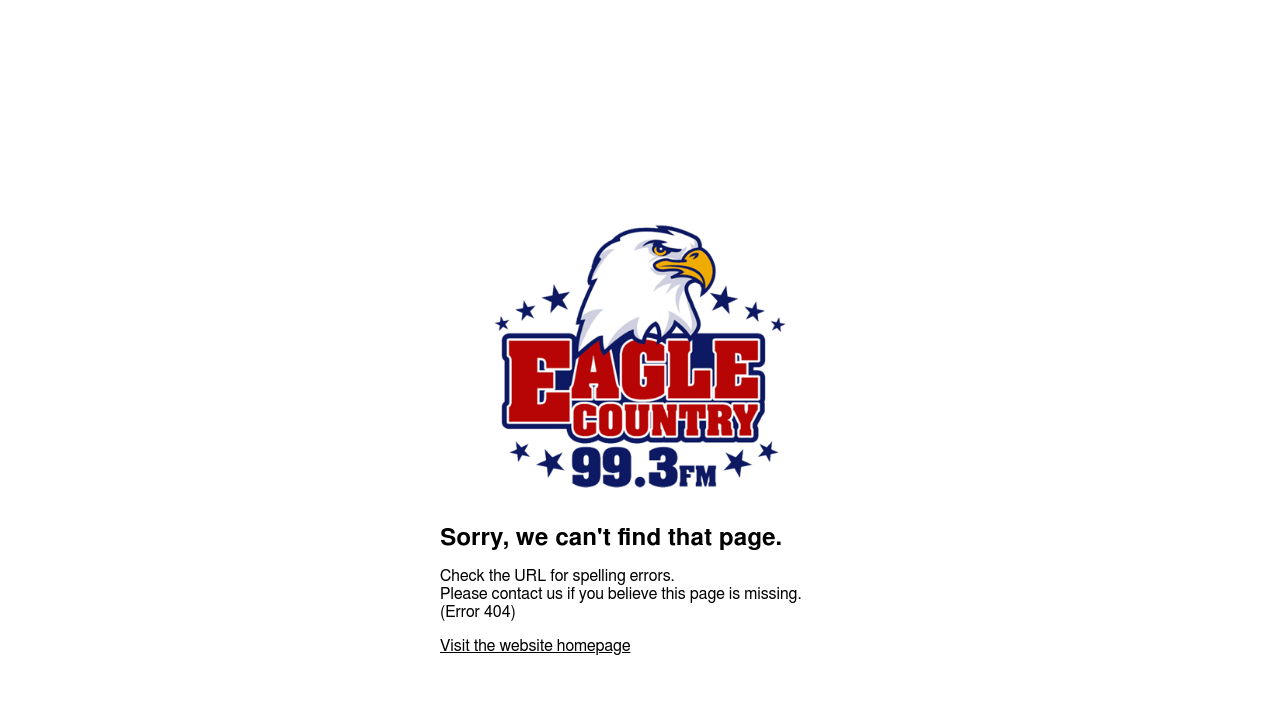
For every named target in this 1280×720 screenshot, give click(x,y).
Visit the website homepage (535, 646)
